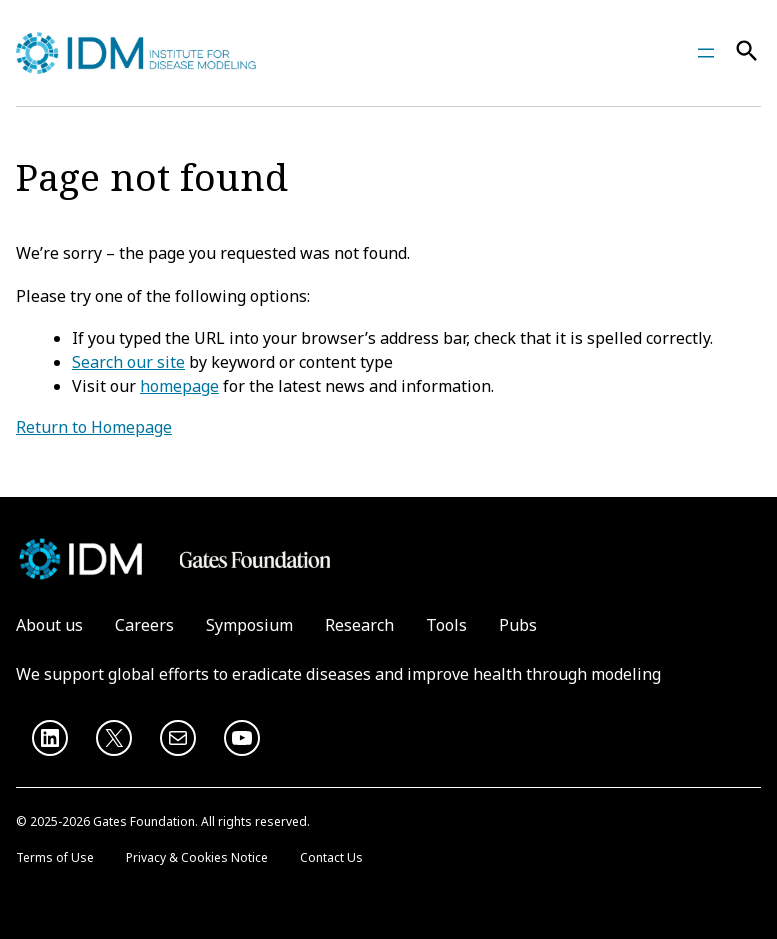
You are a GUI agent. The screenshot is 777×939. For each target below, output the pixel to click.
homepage (179, 386)
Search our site (128, 362)
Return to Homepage (94, 427)
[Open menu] (706, 53)
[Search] (747, 53)
